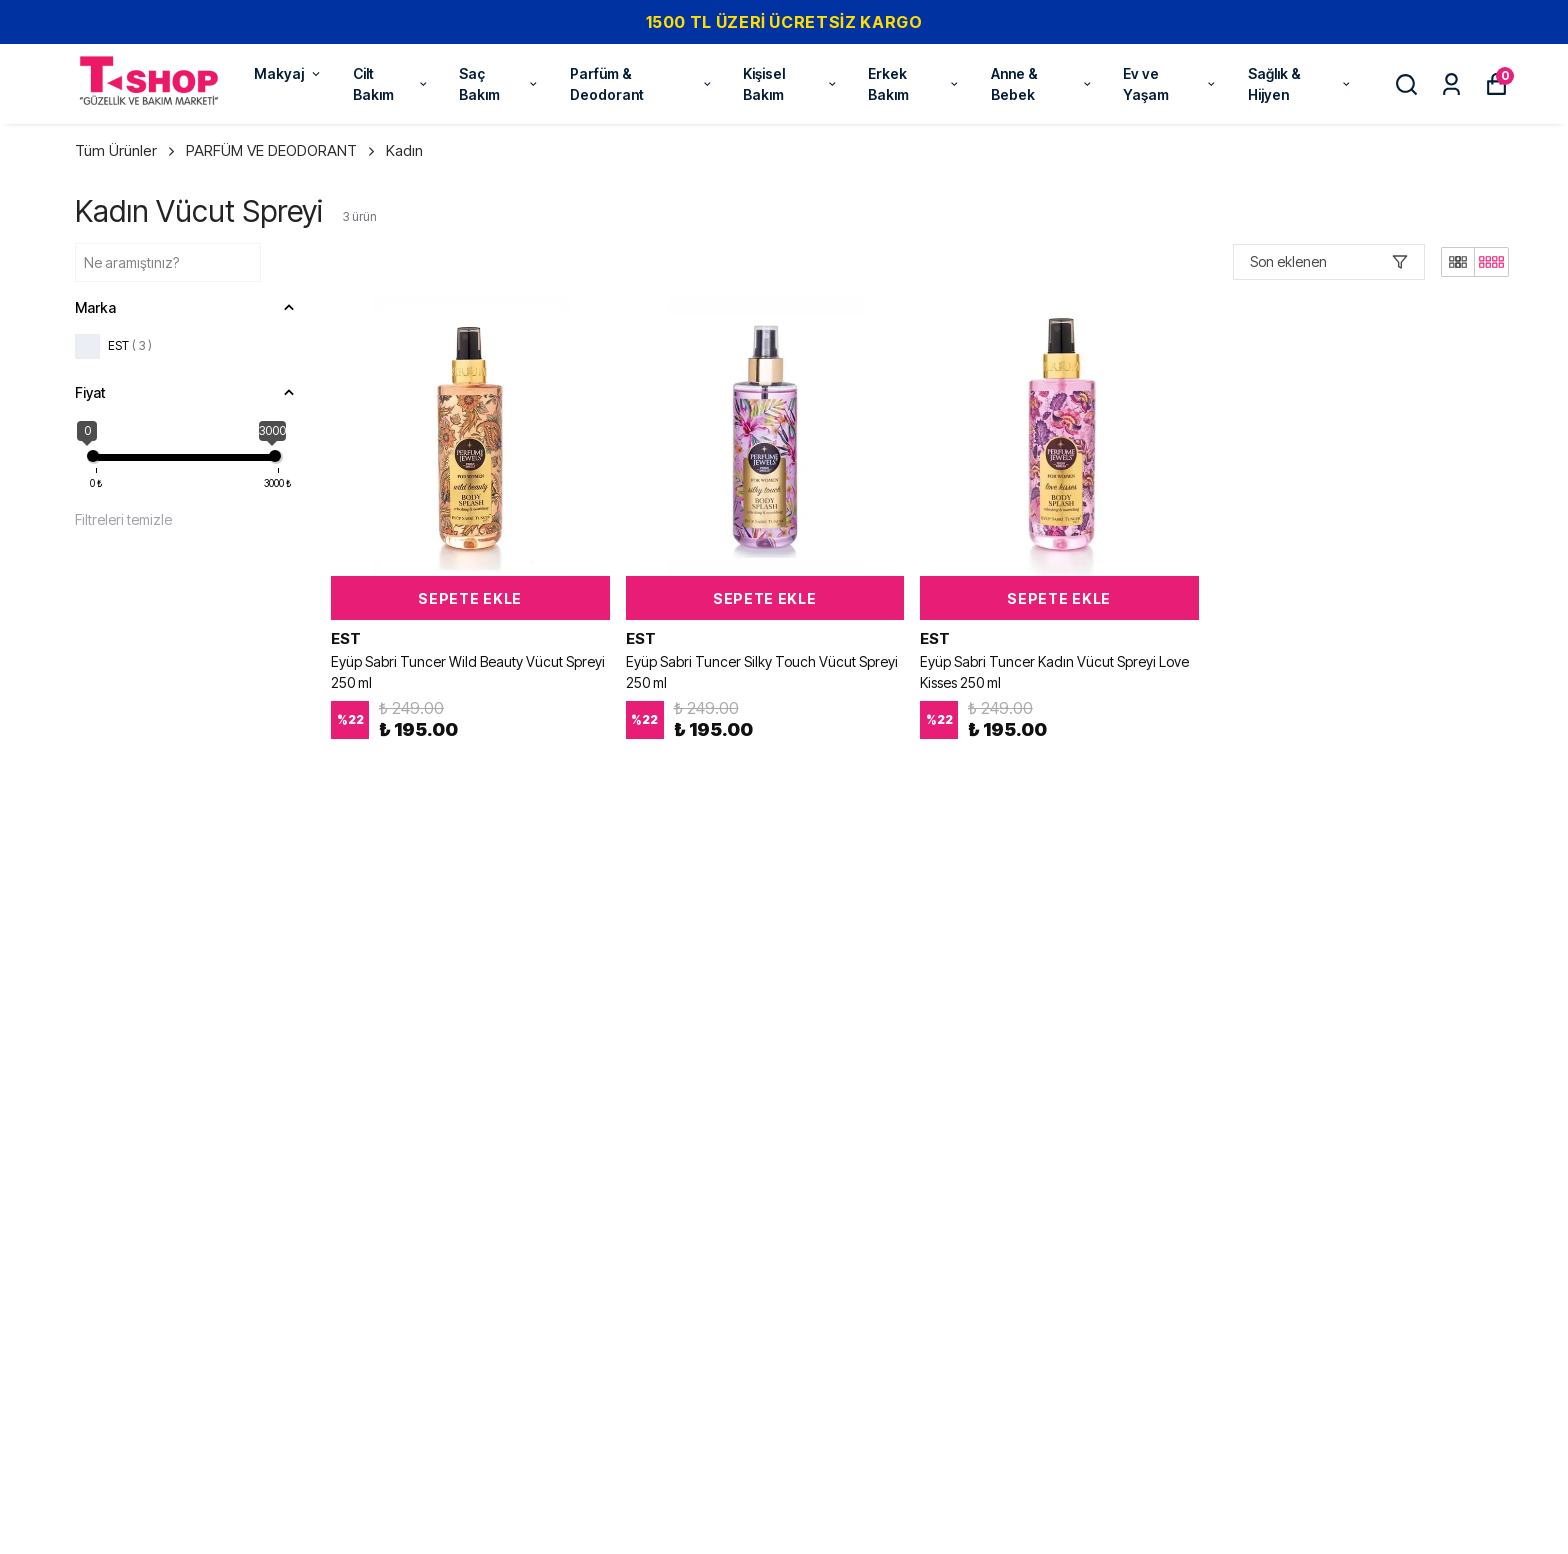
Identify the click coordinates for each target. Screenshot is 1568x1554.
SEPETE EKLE (470, 598)
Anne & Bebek (1042, 84)
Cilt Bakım (391, 84)
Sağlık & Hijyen (1300, 84)
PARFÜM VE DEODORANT (282, 150)
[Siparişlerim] (1451, 84)
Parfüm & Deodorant (641, 84)
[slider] (93, 456)
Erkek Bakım (914, 84)
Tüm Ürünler (126, 150)
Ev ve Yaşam (1170, 84)
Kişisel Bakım (790, 84)
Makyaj (288, 73)
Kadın (404, 150)
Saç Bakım (499, 84)
